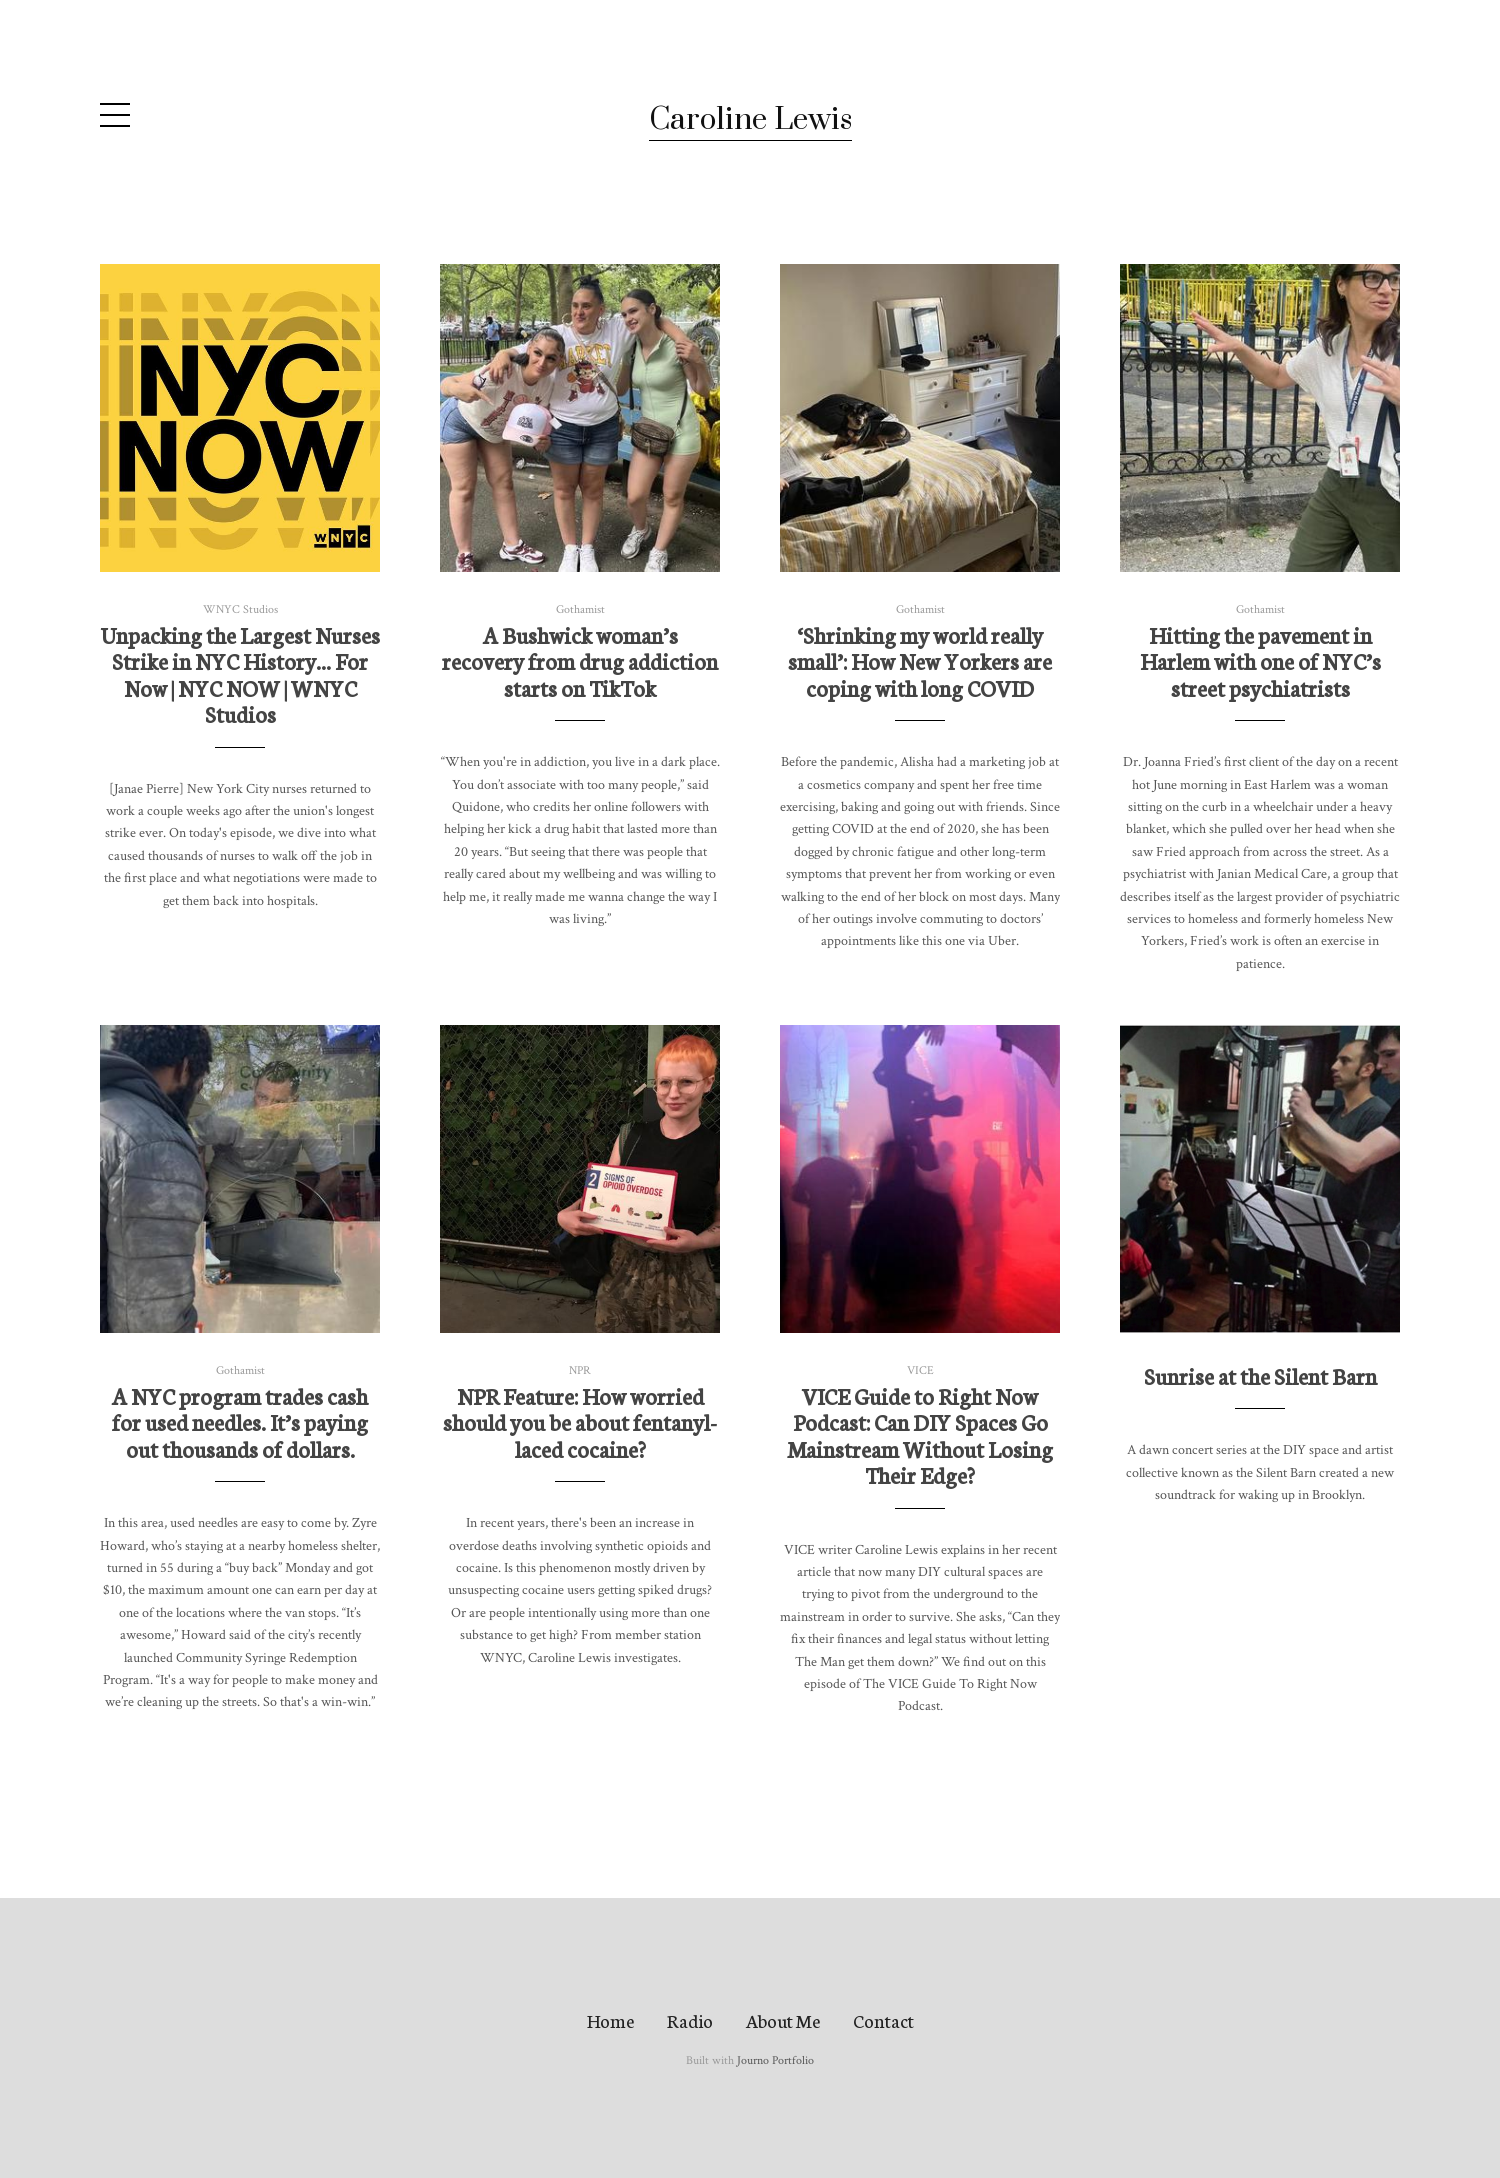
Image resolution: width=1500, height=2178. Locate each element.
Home (610, 2020)
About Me (783, 2020)
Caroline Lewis (750, 120)
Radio (690, 2020)
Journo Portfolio (775, 2060)
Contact (883, 2020)
